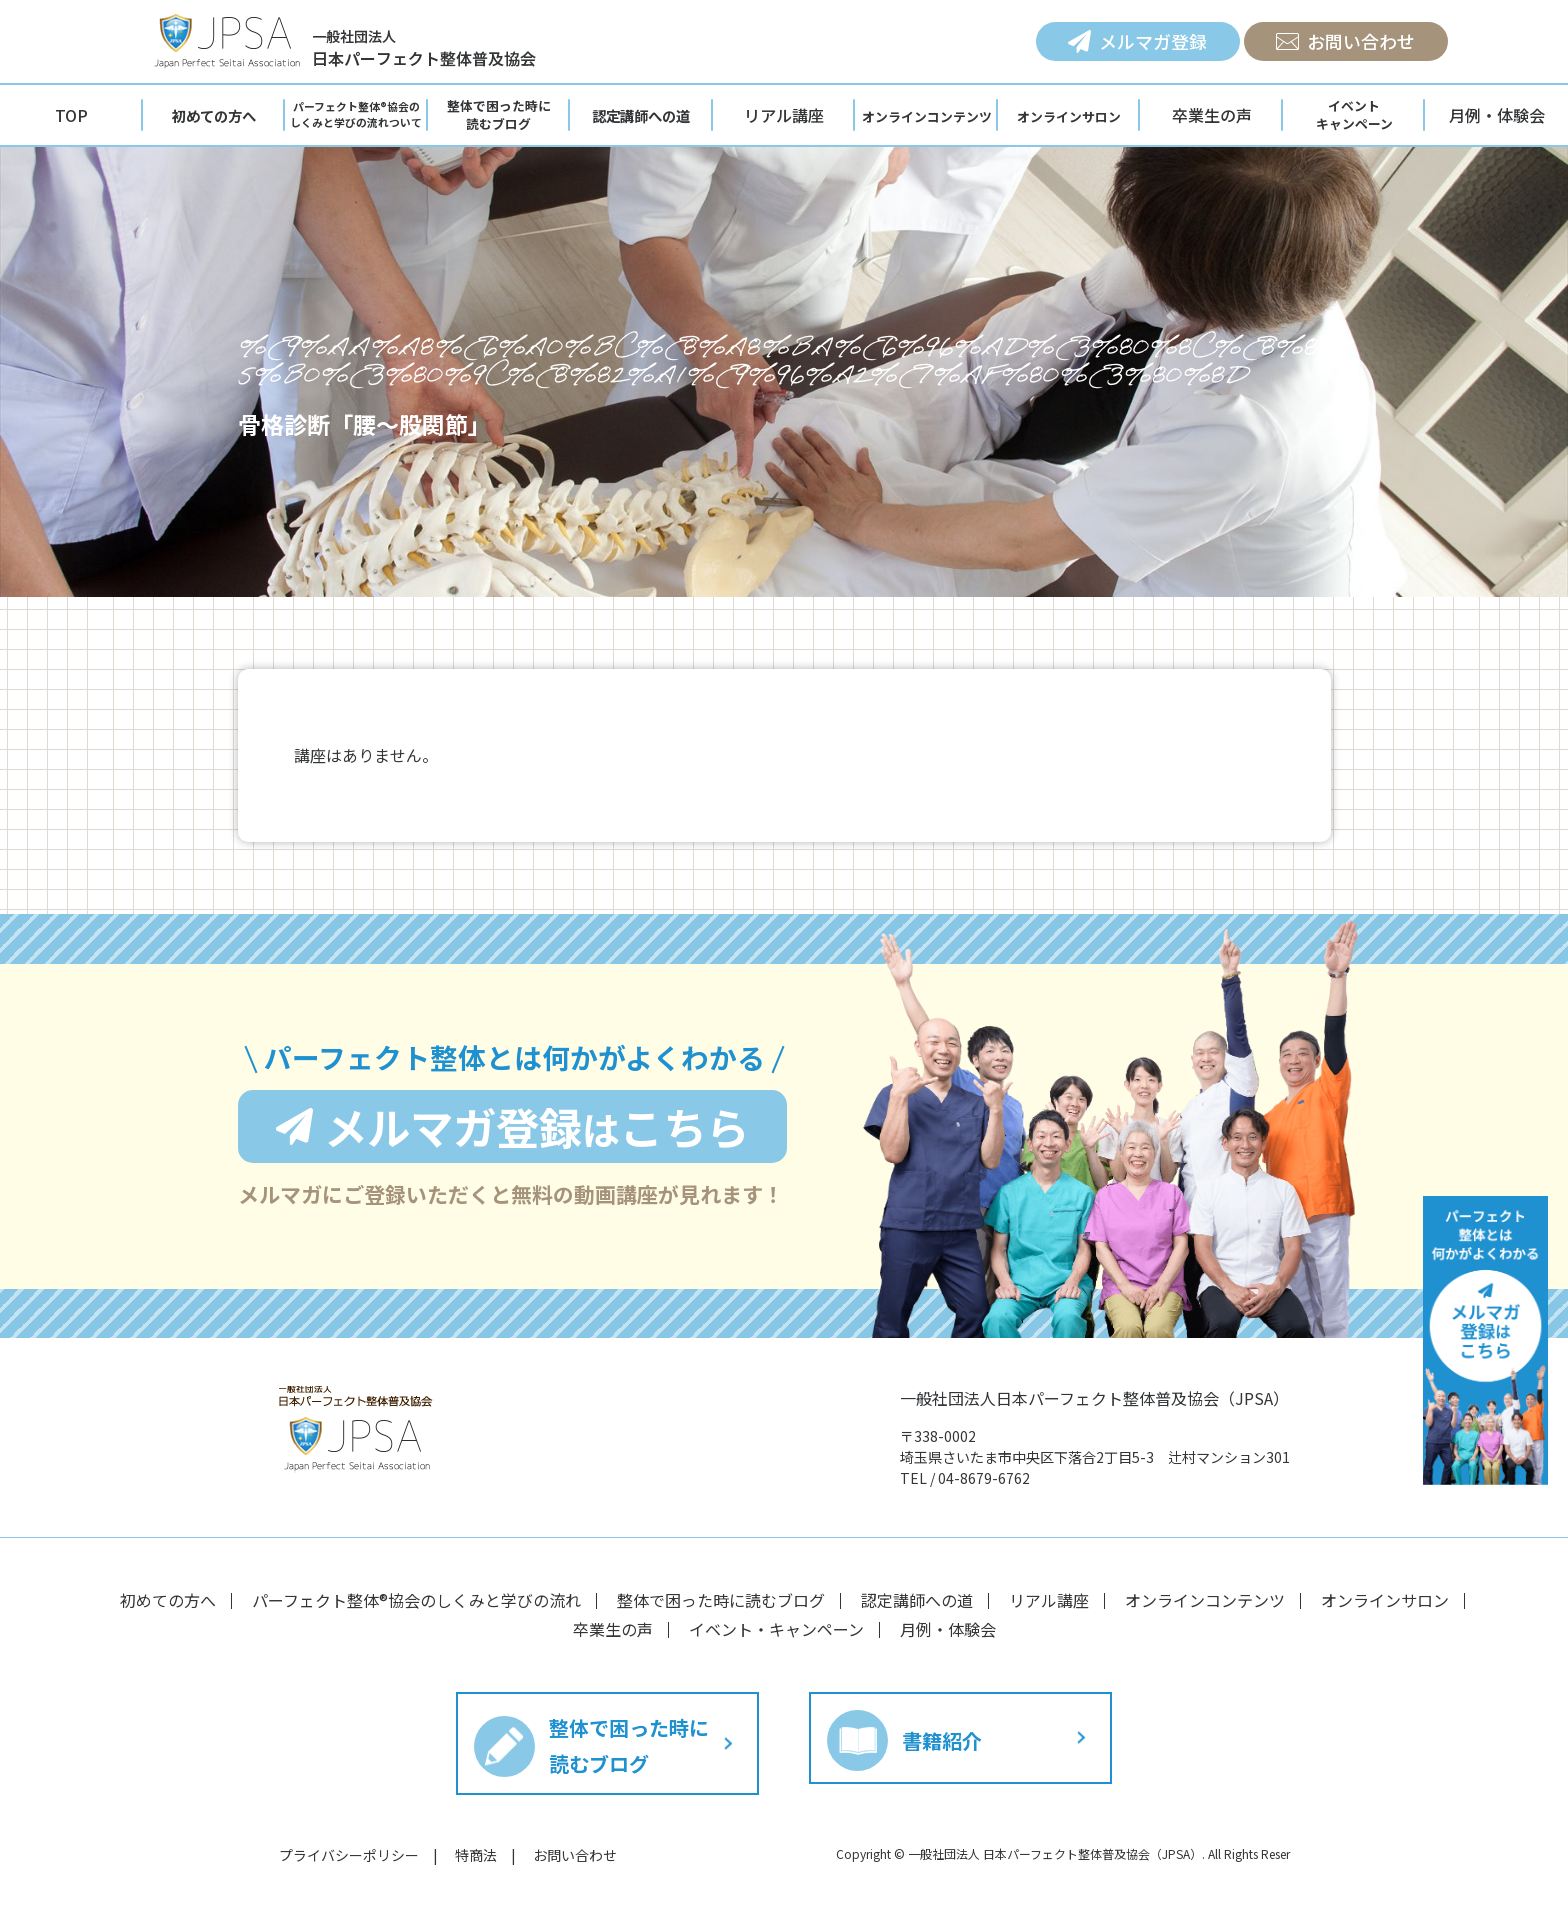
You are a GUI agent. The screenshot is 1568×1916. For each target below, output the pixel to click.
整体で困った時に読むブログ (721, 1600)
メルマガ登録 (1137, 41)
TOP (71, 115)
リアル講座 (784, 115)
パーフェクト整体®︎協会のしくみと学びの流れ (416, 1600)
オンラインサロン (1385, 1600)
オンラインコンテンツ (1205, 1600)
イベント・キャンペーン (776, 1629)
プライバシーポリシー (349, 1855)
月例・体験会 (948, 1629)
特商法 (476, 1855)
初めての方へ (168, 1600)
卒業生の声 (1212, 115)
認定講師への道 (917, 1600)
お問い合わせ (1345, 41)
